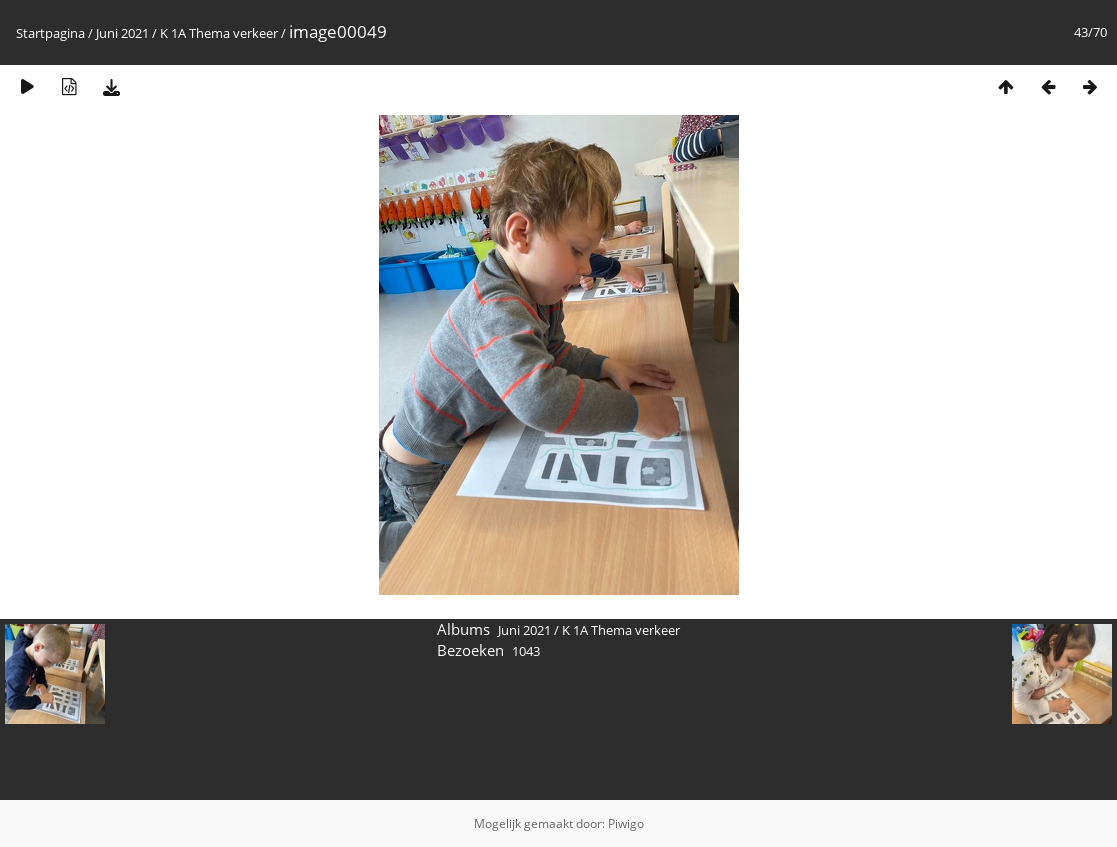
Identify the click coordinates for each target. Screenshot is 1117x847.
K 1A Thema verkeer (219, 33)
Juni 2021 (122, 33)
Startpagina (50, 33)
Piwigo (626, 823)
